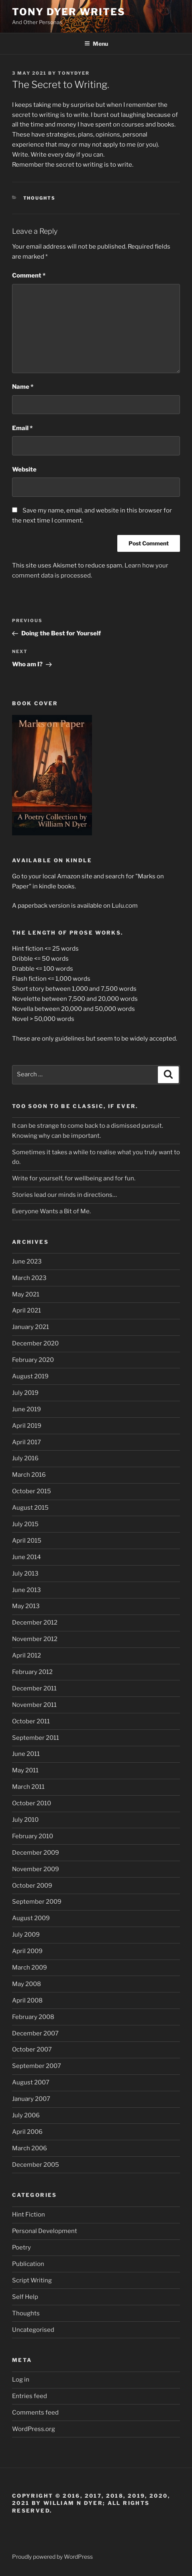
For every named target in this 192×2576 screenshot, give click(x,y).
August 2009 (31, 1918)
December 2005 (35, 2164)
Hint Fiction (28, 2214)
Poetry (21, 2247)
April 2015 (26, 1540)
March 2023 (29, 1278)
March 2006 (29, 2148)
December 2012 (34, 1622)
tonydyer (74, 73)
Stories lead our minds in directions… (64, 1194)
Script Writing (32, 2280)
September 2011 (35, 1737)
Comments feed (35, 2412)
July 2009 (26, 1934)
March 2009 (29, 1967)
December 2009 (35, 1852)
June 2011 (26, 1753)
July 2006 (26, 2115)
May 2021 (25, 1294)
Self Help (25, 2296)
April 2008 (27, 2000)
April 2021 (26, 1310)
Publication (28, 2264)
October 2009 (32, 1885)
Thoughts (39, 198)
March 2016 (29, 1474)
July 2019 (25, 1392)
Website (24, 469)
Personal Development (44, 2231)
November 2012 (34, 1639)
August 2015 (30, 1507)
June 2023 (27, 1261)
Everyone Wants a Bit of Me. (51, 1211)
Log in (20, 2379)
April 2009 (27, 1951)
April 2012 (26, 1655)
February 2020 (33, 1360)
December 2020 (35, 1343)
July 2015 (25, 1524)
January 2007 (31, 2098)
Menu (96, 43)
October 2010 (31, 1803)
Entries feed (29, 2396)
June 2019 (26, 1409)
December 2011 (34, 1688)
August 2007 (30, 2082)
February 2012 (32, 1672)
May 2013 (26, 1606)
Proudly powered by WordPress (52, 2556)
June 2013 (26, 1590)
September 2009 (36, 1901)
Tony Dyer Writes (68, 12)
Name (22, 386)
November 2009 (35, 1869)
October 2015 (31, 1491)
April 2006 (27, 2131)
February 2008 (33, 2017)
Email (22, 428)
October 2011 (31, 1721)
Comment (28, 275)
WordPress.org (33, 2429)
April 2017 (26, 1442)
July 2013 (25, 1573)
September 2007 (36, 2066)
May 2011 (25, 1770)
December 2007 (35, 2033)
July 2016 (25, 1458)
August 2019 (30, 1376)
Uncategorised (33, 2329)
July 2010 (25, 1819)
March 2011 (28, 1786)
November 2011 (34, 1704)
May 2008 (26, 1984)
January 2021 (30, 1327)
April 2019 (26, 1425)
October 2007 (32, 2049)
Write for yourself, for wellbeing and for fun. (73, 1178)
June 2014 (26, 1557)
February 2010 (32, 1836)
